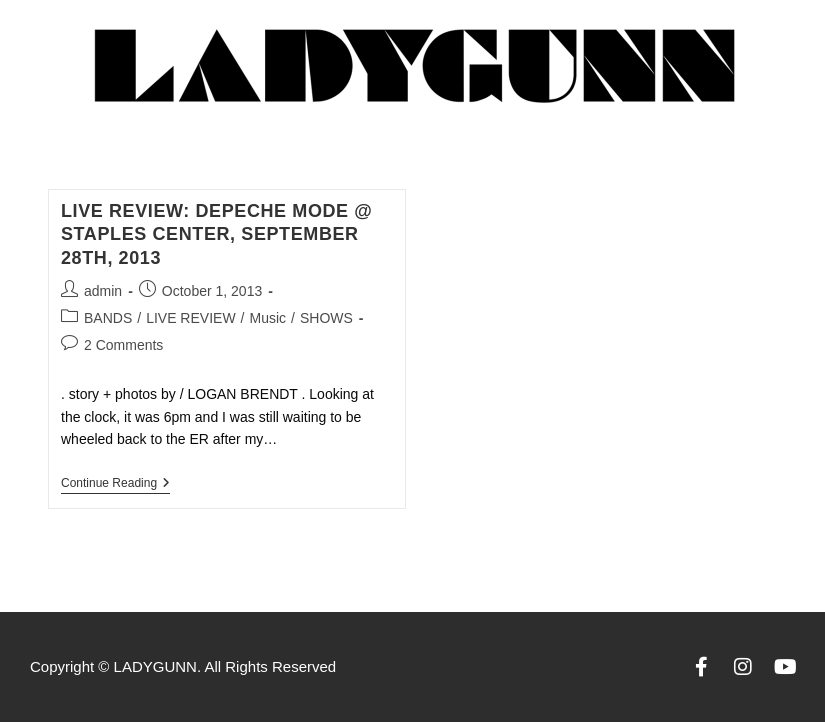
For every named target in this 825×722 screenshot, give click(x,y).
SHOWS (326, 318)
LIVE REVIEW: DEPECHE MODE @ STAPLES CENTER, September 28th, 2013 (216, 234)
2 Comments (123, 345)
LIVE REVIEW (190, 318)
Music (267, 318)
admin (103, 291)
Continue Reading (115, 483)
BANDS (108, 318)
